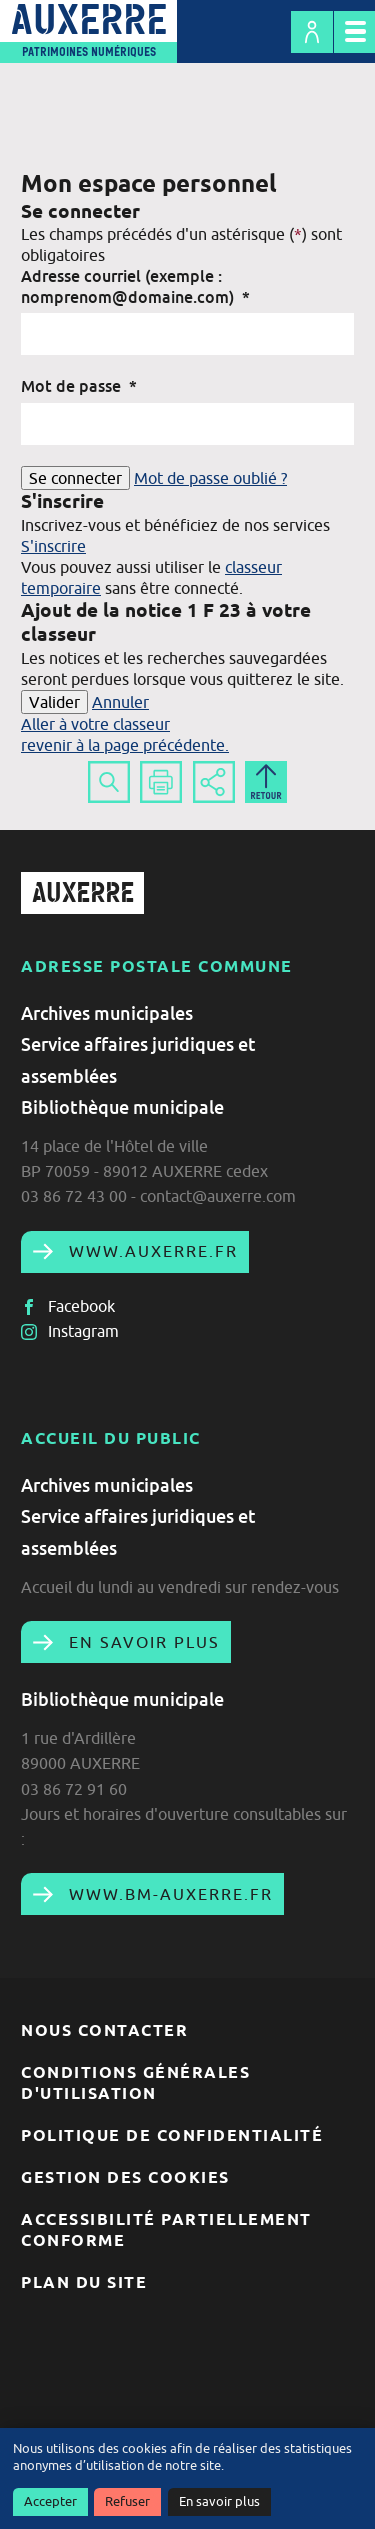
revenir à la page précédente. (125, 745)
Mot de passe (79, 386)
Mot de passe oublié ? (210, 478)
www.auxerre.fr (150, 1251)
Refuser (127, 2501)
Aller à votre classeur (95, 724)
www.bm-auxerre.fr (168, 1894)
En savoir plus (219, 2501)
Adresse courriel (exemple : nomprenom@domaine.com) (135, 286)
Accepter (50, 2501)
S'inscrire (53, 546)
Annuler (120, 702)
